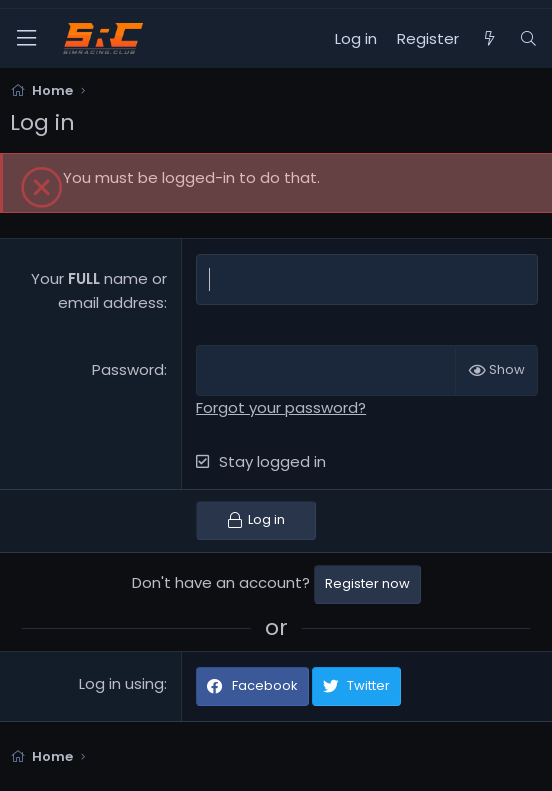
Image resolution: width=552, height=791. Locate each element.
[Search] (528, 39)
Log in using (121, 683)
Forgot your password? (281, 407)
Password (128, 369)
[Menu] (26, 38)
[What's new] (488, 39)
